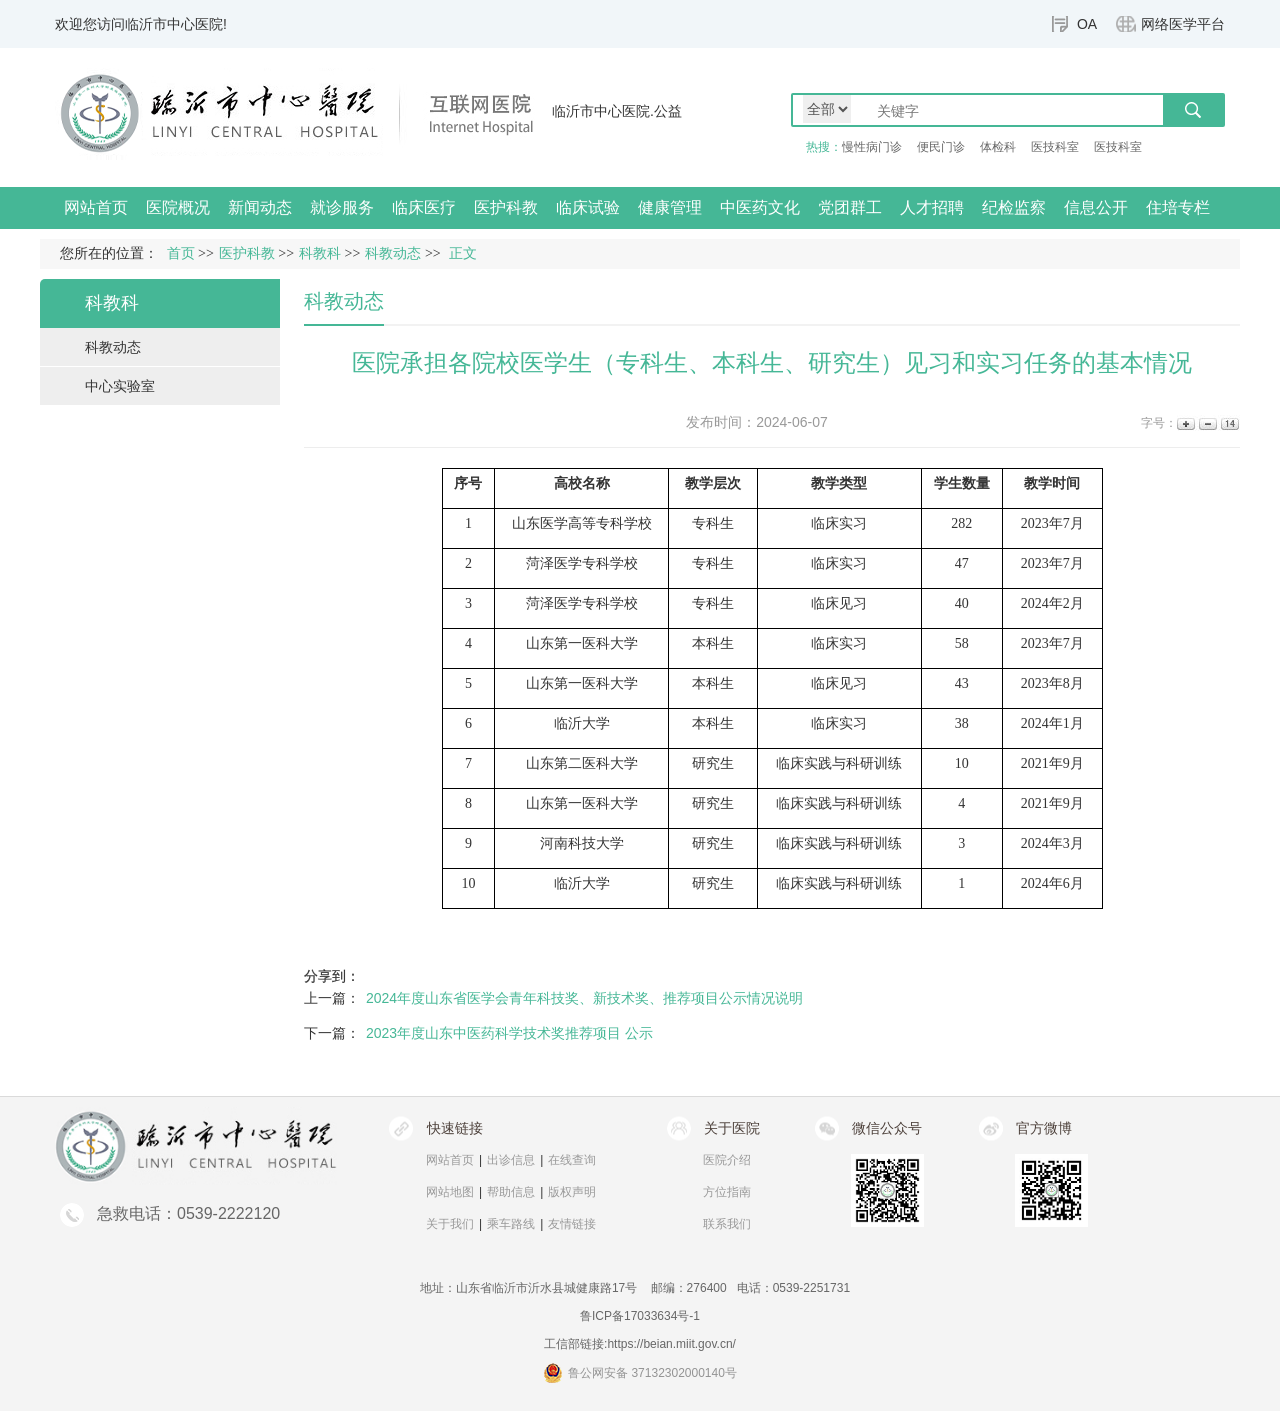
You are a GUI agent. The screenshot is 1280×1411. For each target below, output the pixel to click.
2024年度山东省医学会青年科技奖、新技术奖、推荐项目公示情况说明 (584, 998)
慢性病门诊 (872, 147)
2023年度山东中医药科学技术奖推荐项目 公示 (509, 1033)
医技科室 (1055, 147)
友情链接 (572, 1224)
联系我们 (727, 1224)
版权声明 (572, 1192)
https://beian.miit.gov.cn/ (671, 1344)
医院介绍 (727, 1160)
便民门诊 (941, 147)
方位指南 (727, 1192)
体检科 (998, 147)
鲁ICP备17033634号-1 (640, 1316)
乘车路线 (511, 1224)
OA (1087, 24)
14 (1228, 423)
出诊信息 (511, 1160)
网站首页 (96, 207)
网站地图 (450, 1192)
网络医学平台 (1183, 24)
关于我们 (450, 1224)
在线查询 (572, 1160)
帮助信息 (511, 1192)
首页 (181, 253)
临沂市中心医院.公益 (617, 111)
